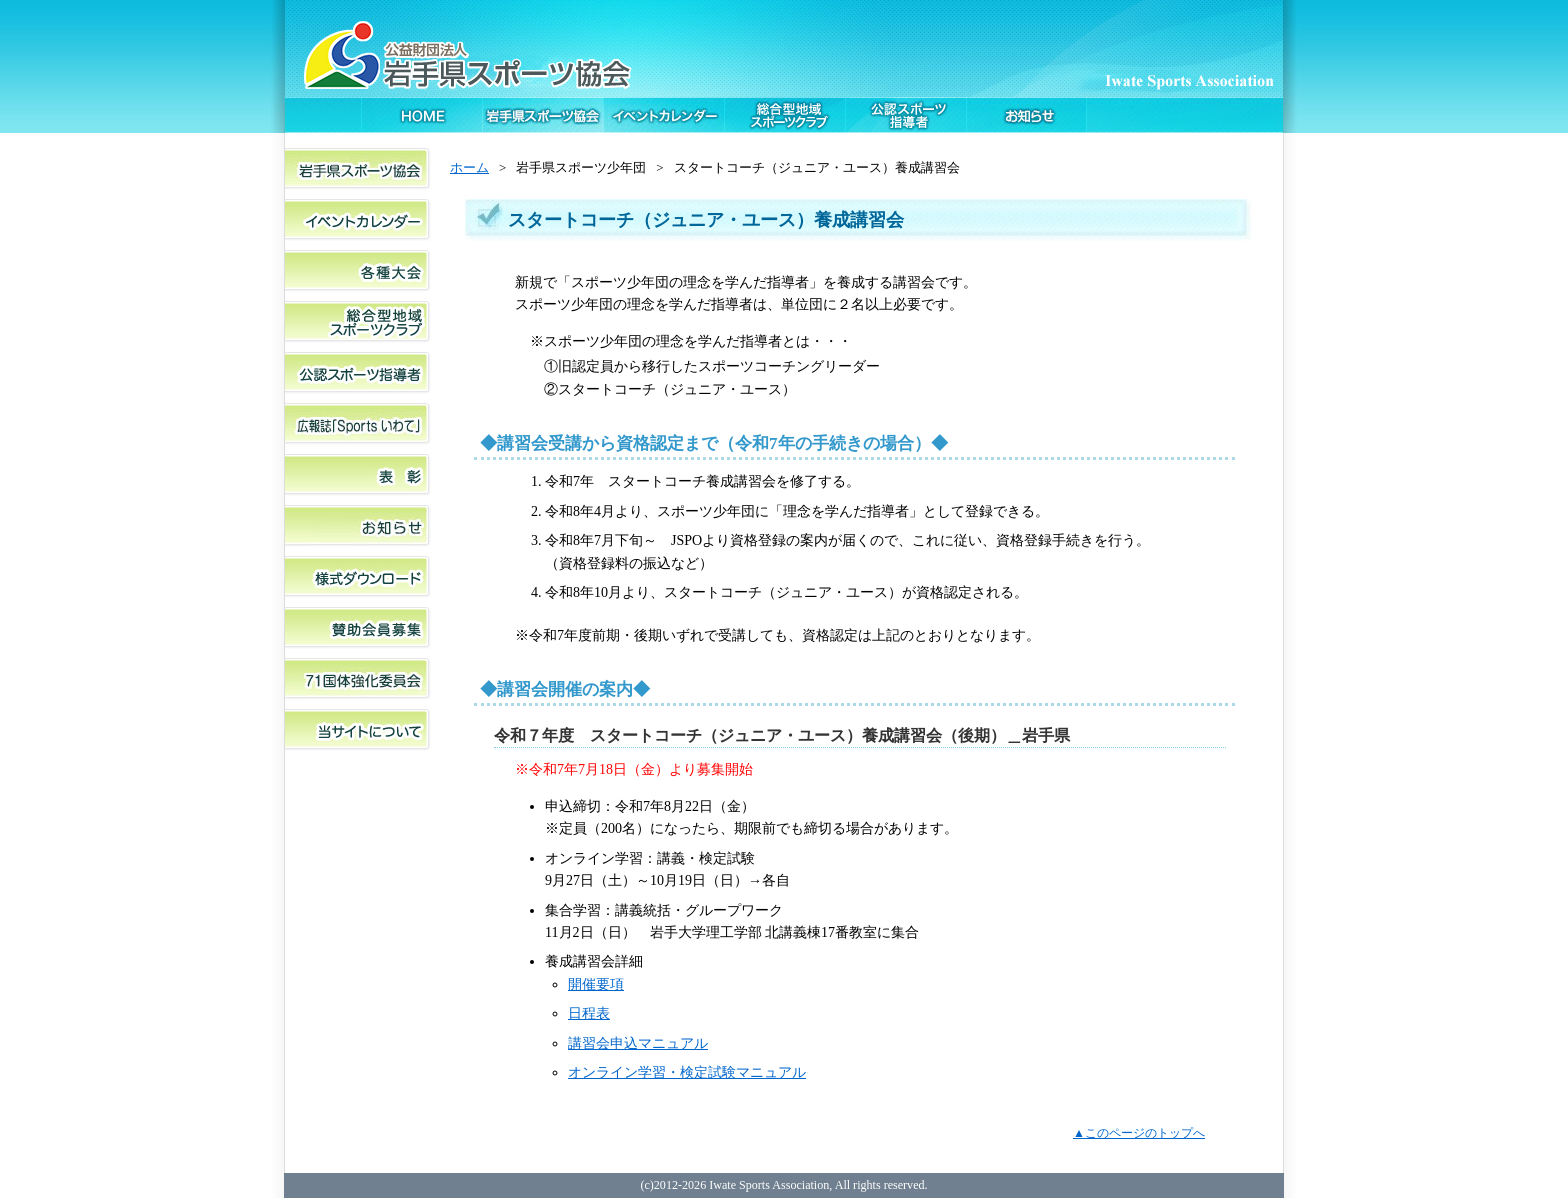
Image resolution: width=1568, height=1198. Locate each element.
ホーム (469, 167)
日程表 (589, 1013)
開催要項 (596, 984)
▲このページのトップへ (1139, 1133)
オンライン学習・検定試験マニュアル (687, 1072)
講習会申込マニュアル (638, 1043)
